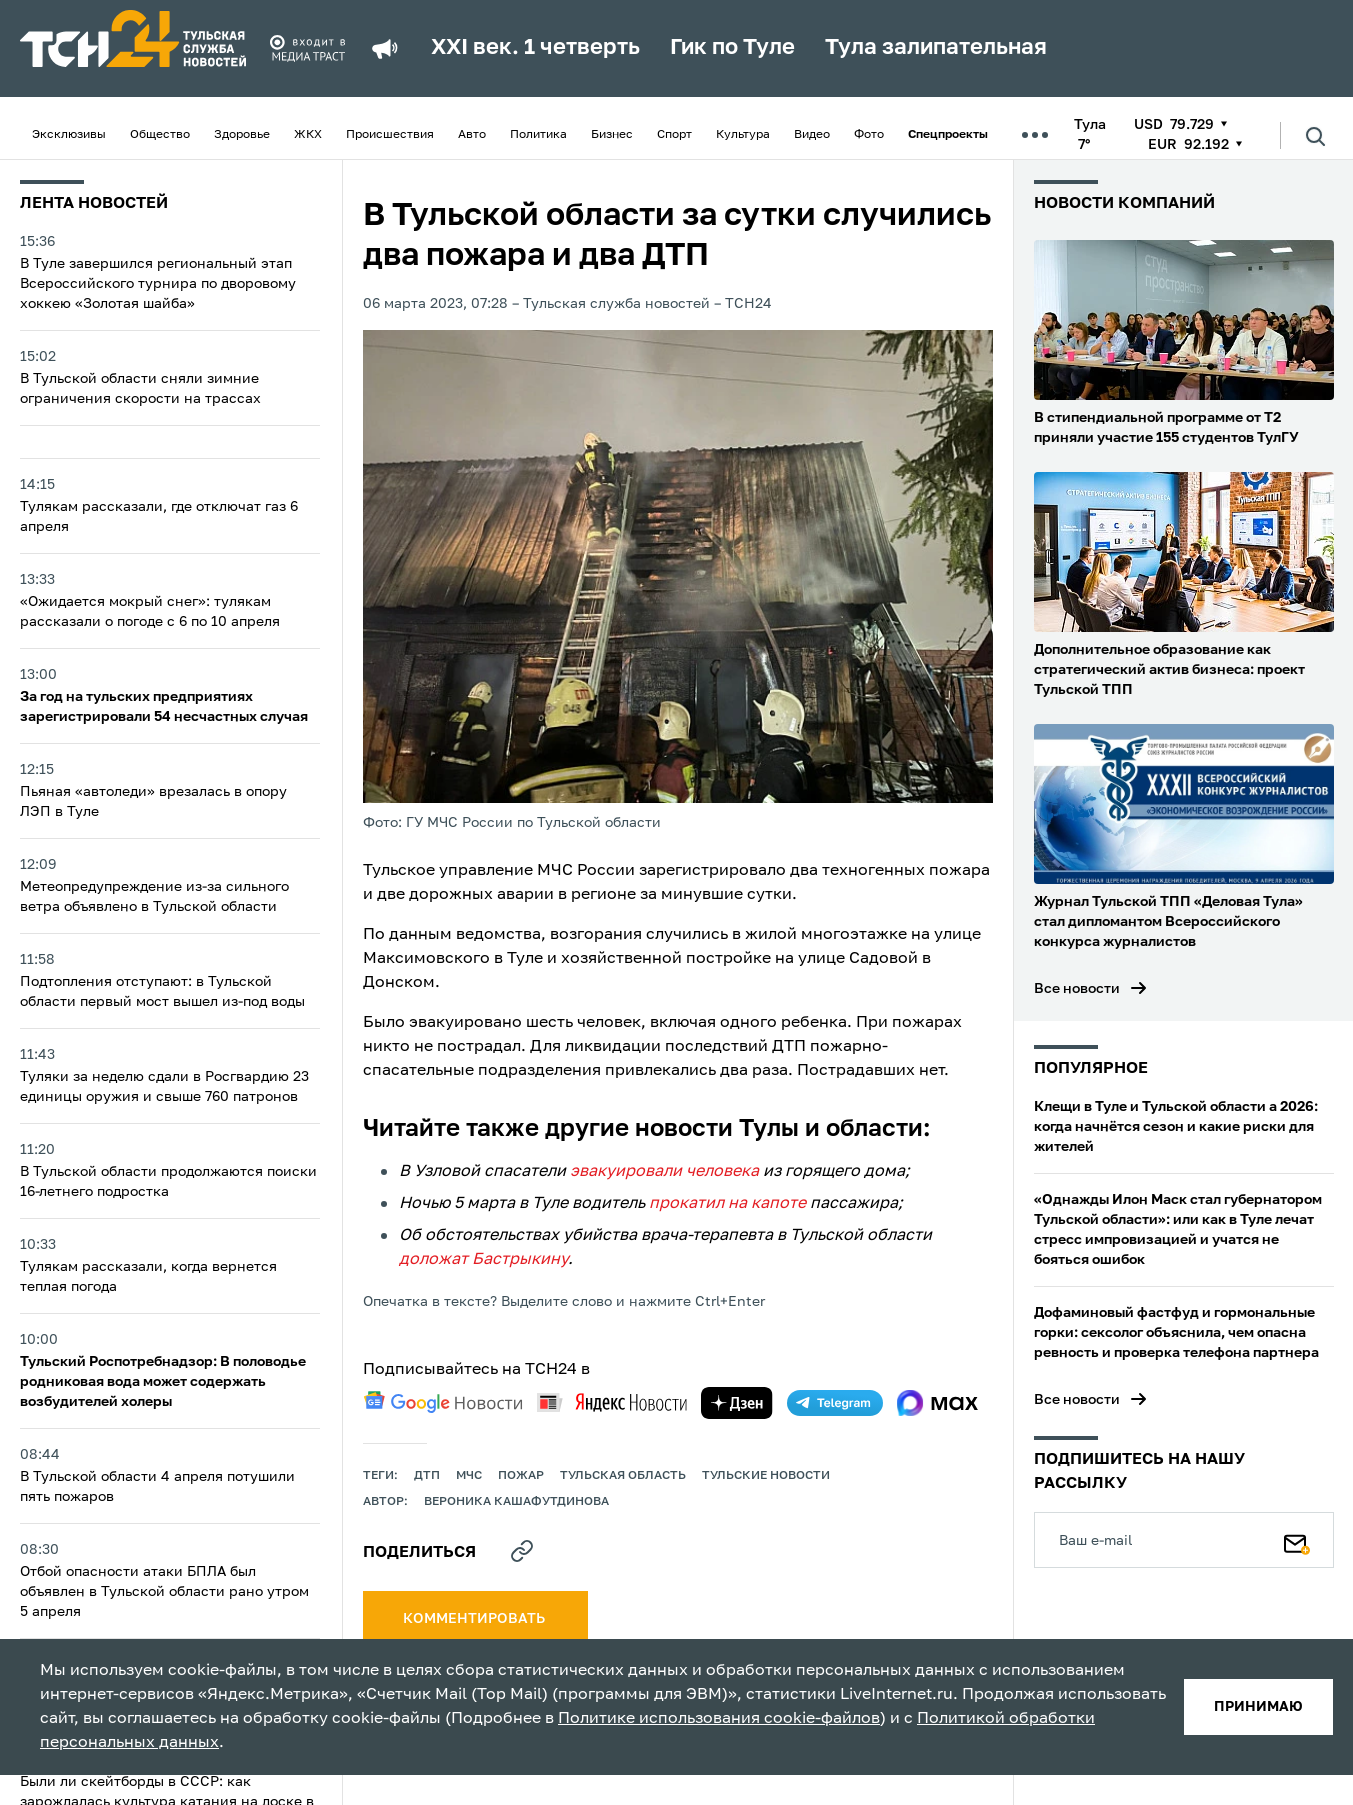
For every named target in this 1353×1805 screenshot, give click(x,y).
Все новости (1077, 989)
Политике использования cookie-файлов (719, 1719)
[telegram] (835, 1403)
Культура (743, 135)
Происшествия (390, 135)
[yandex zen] (737, 1403)
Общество (160, 135)
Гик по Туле (732, 48)
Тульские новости (766, 1476)
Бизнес (612, 135)
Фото (869, 135)
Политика (538, 135)
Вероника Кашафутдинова (516, 1502)
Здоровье (242, 135)
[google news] (443, 1402)
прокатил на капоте (727, 1204)
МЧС (469, 1476)
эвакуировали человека (664, 1172)
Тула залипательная (936, 48)
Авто (472, 135)
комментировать (475, 1619)
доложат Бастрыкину (483, 1260)
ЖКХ (308, 135)
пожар (521, 1476)
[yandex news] (612, 1402)
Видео (812, 135)
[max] (937, 1403)
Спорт (674, 135)
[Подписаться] (1297, 1540)
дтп (427, 1476)
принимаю (1258, 1707)
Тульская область (623, 1476)
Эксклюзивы (69, 135)
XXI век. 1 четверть (535, 48)
